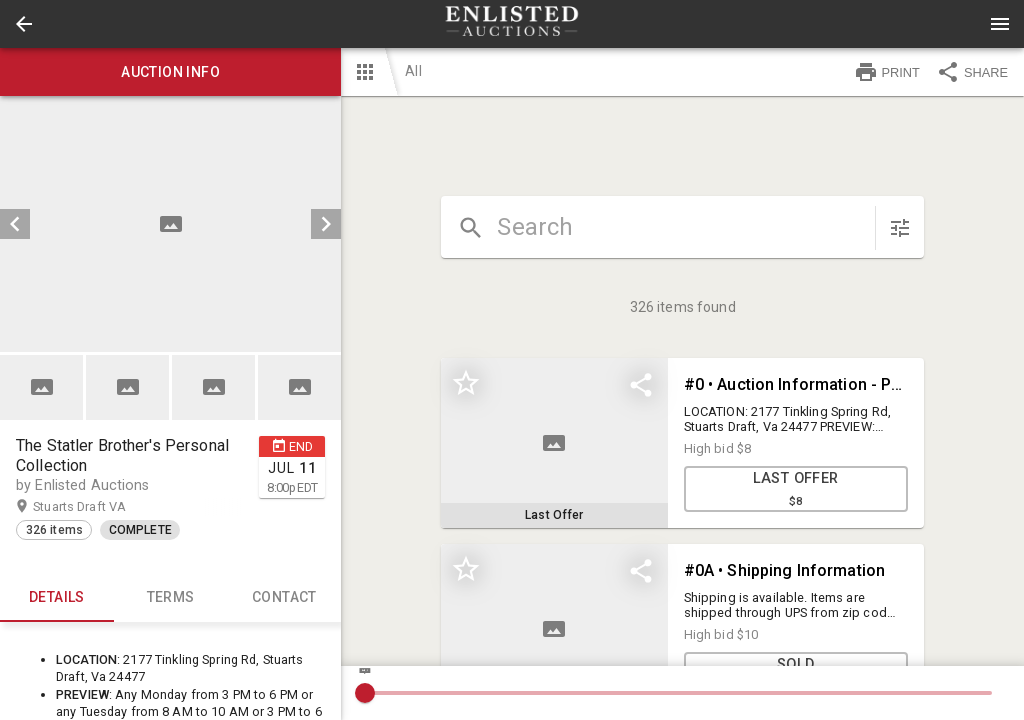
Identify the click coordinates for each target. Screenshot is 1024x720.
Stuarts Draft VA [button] (99, 507)
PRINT (887, 72)
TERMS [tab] (171, 598)
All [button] (413, 71)
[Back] (24, 24)
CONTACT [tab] (285, 598)
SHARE (972, 72)
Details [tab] (57, 598)
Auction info (170, 72)
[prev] (15, 224)
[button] (24, 24)
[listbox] (170, 224)
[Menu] (1000, 24)
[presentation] (512, 24)
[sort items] (900, 228)
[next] (326, 224)
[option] (170, 224)
